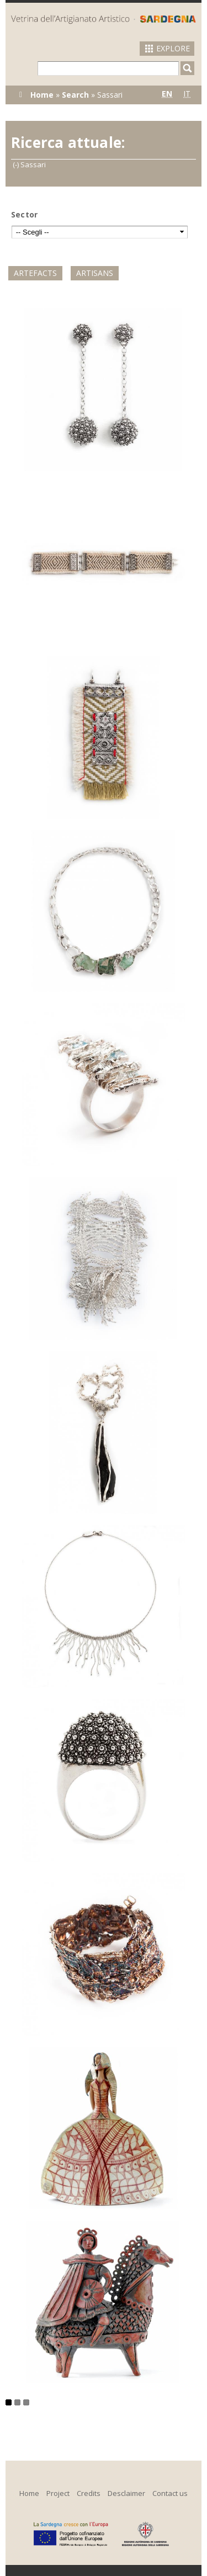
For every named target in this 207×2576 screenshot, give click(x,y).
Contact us (170, 2493)
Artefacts (35, 273)
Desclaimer (126, 2493)
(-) (16, 164)
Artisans (94, 273)
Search (75, 94)
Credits (88, 2493)
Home (42, 94)
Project (58, 2493)
